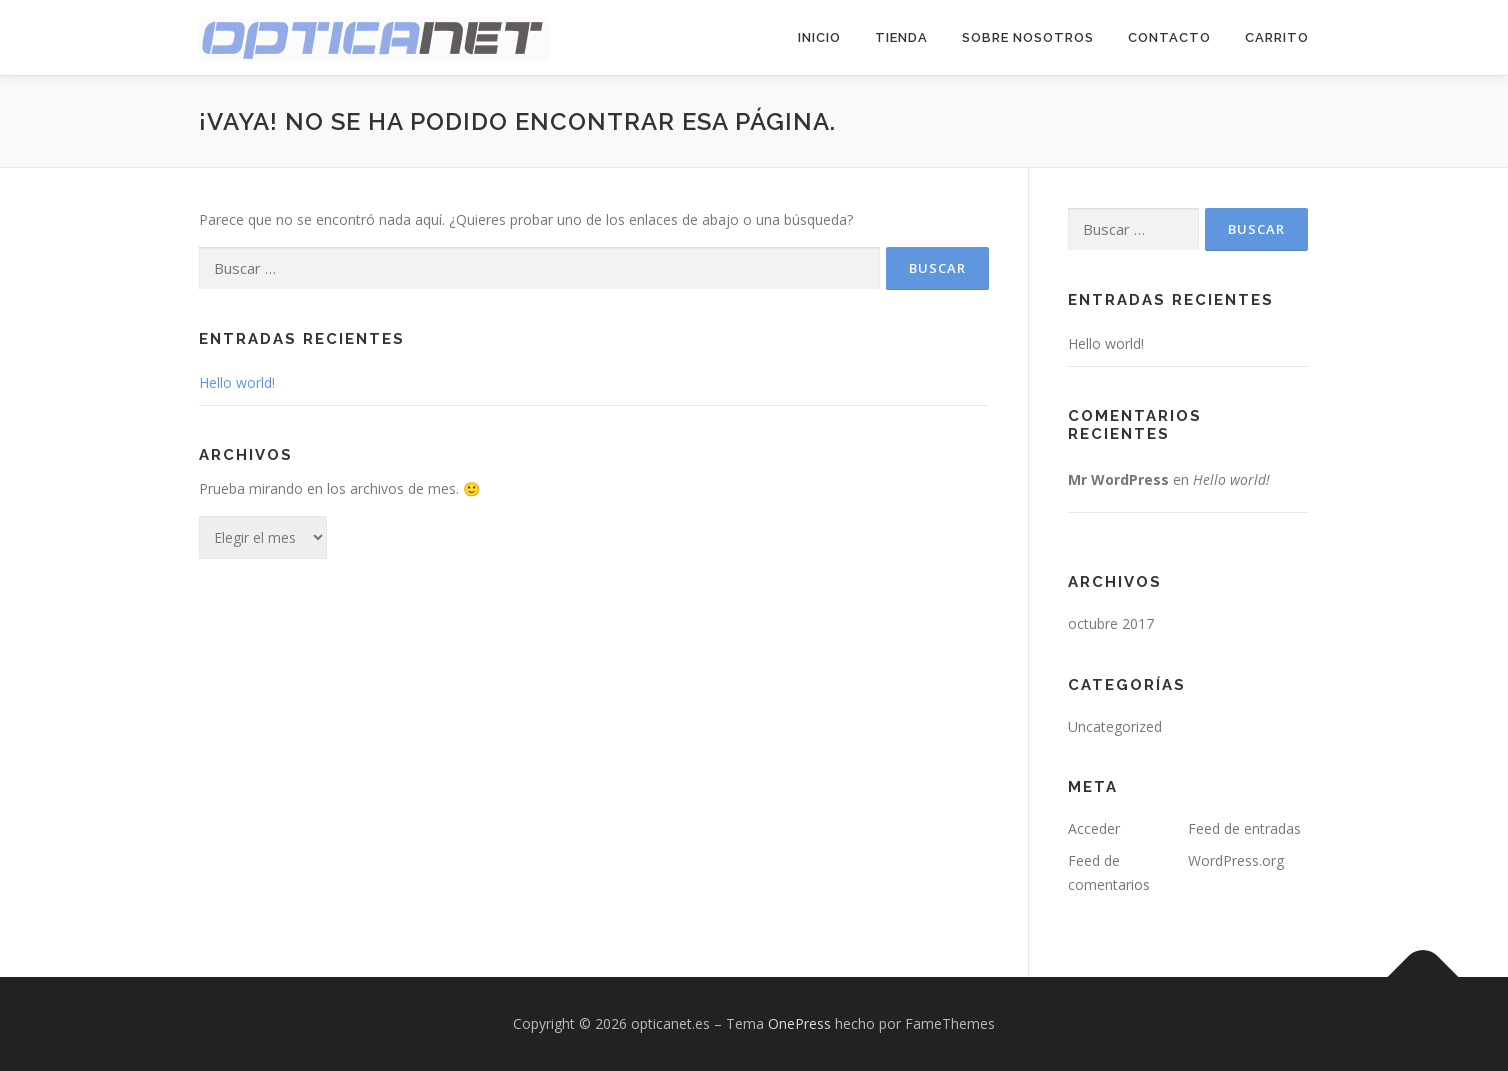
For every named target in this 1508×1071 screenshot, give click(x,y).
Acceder (1094, 828)
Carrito (1277, 37)
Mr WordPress (1118, 479)
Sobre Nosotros (1028, 37)
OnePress (799, 1023)
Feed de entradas (1244, 828)
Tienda (901, 37)
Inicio (819, 37)
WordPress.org (1236, 860)
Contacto (1169, 37)
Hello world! (237, 382)
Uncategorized (1115, 726)
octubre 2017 (1111, 623)
